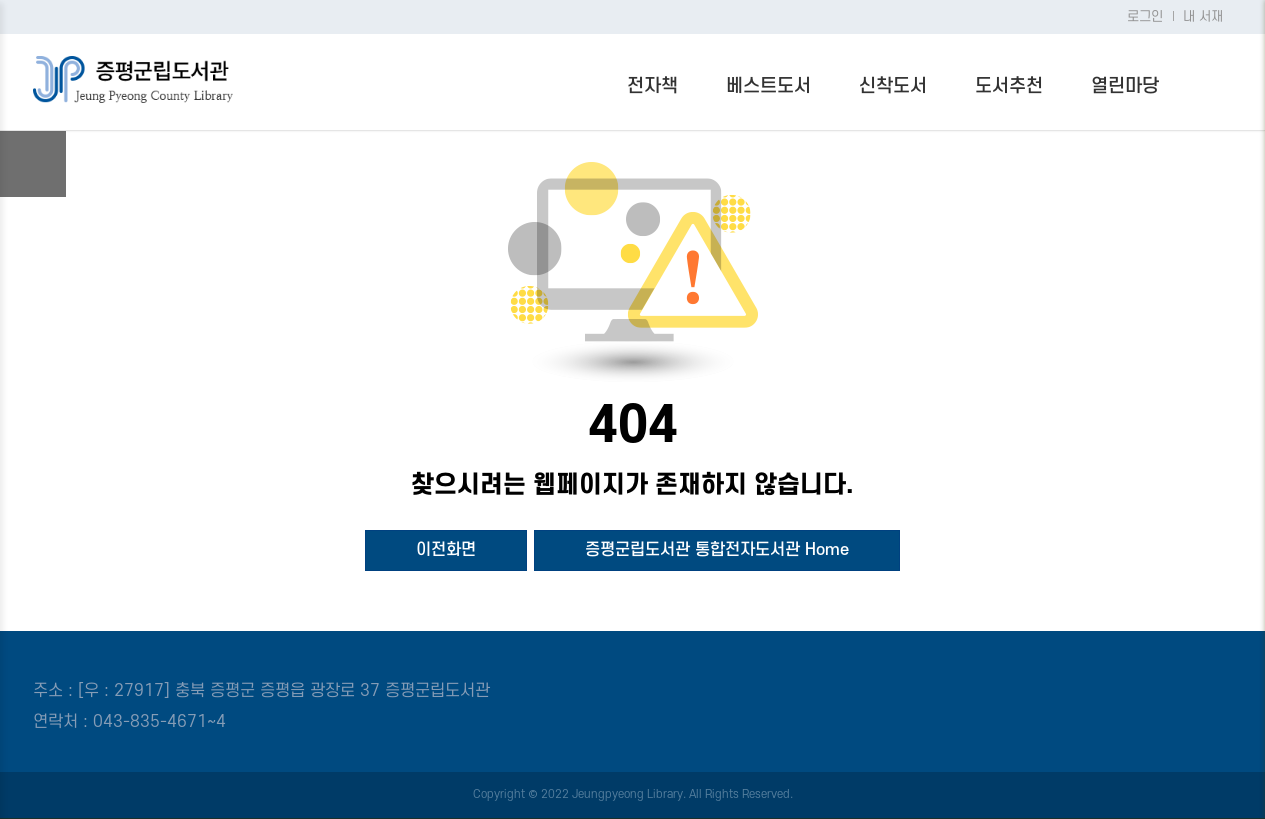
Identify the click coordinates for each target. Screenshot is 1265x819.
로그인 (1145, 17)
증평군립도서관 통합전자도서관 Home (717, 550)
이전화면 (446, 550)
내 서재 (1203, 17)
